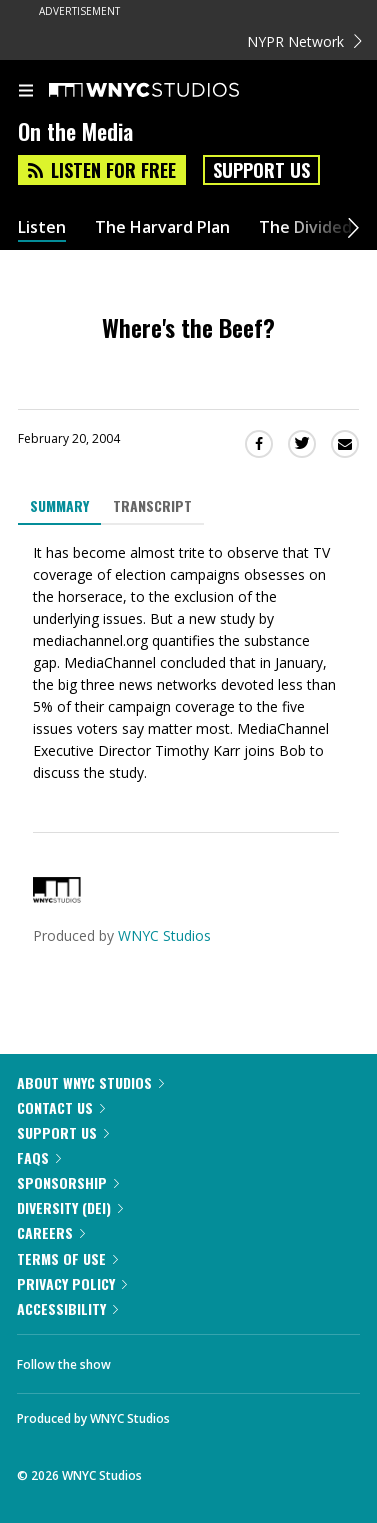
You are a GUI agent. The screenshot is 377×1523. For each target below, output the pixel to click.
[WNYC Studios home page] (169, 91)
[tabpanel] (188, 663)
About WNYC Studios (90, 1082)
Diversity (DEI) (70, 1207)
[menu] (26, 92)
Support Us (261, 170)
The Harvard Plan (162, 227)
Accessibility (67, 1308)
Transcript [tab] (152, 505)
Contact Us (61, 1107)
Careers (51, 1232)
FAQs (39, 1157)
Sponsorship (68, 1182)
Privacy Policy (72, 1283)
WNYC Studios (164, 935)
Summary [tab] (59, 505)
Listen (42, 227)
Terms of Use (67, 1258)
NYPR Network (304, 41)
